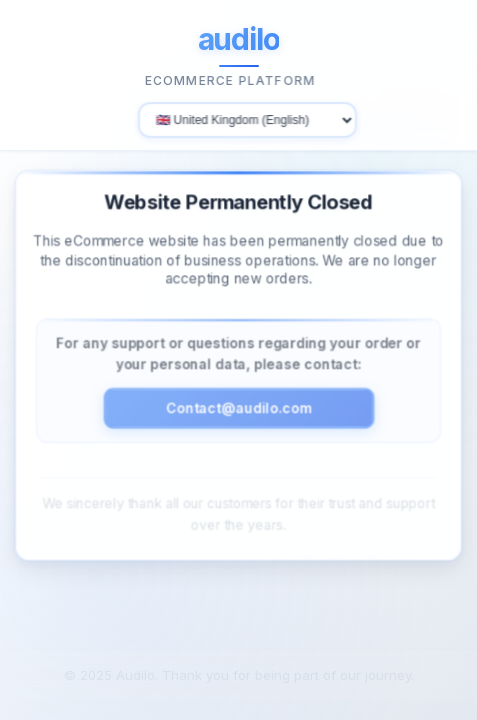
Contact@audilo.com (238, 403)
